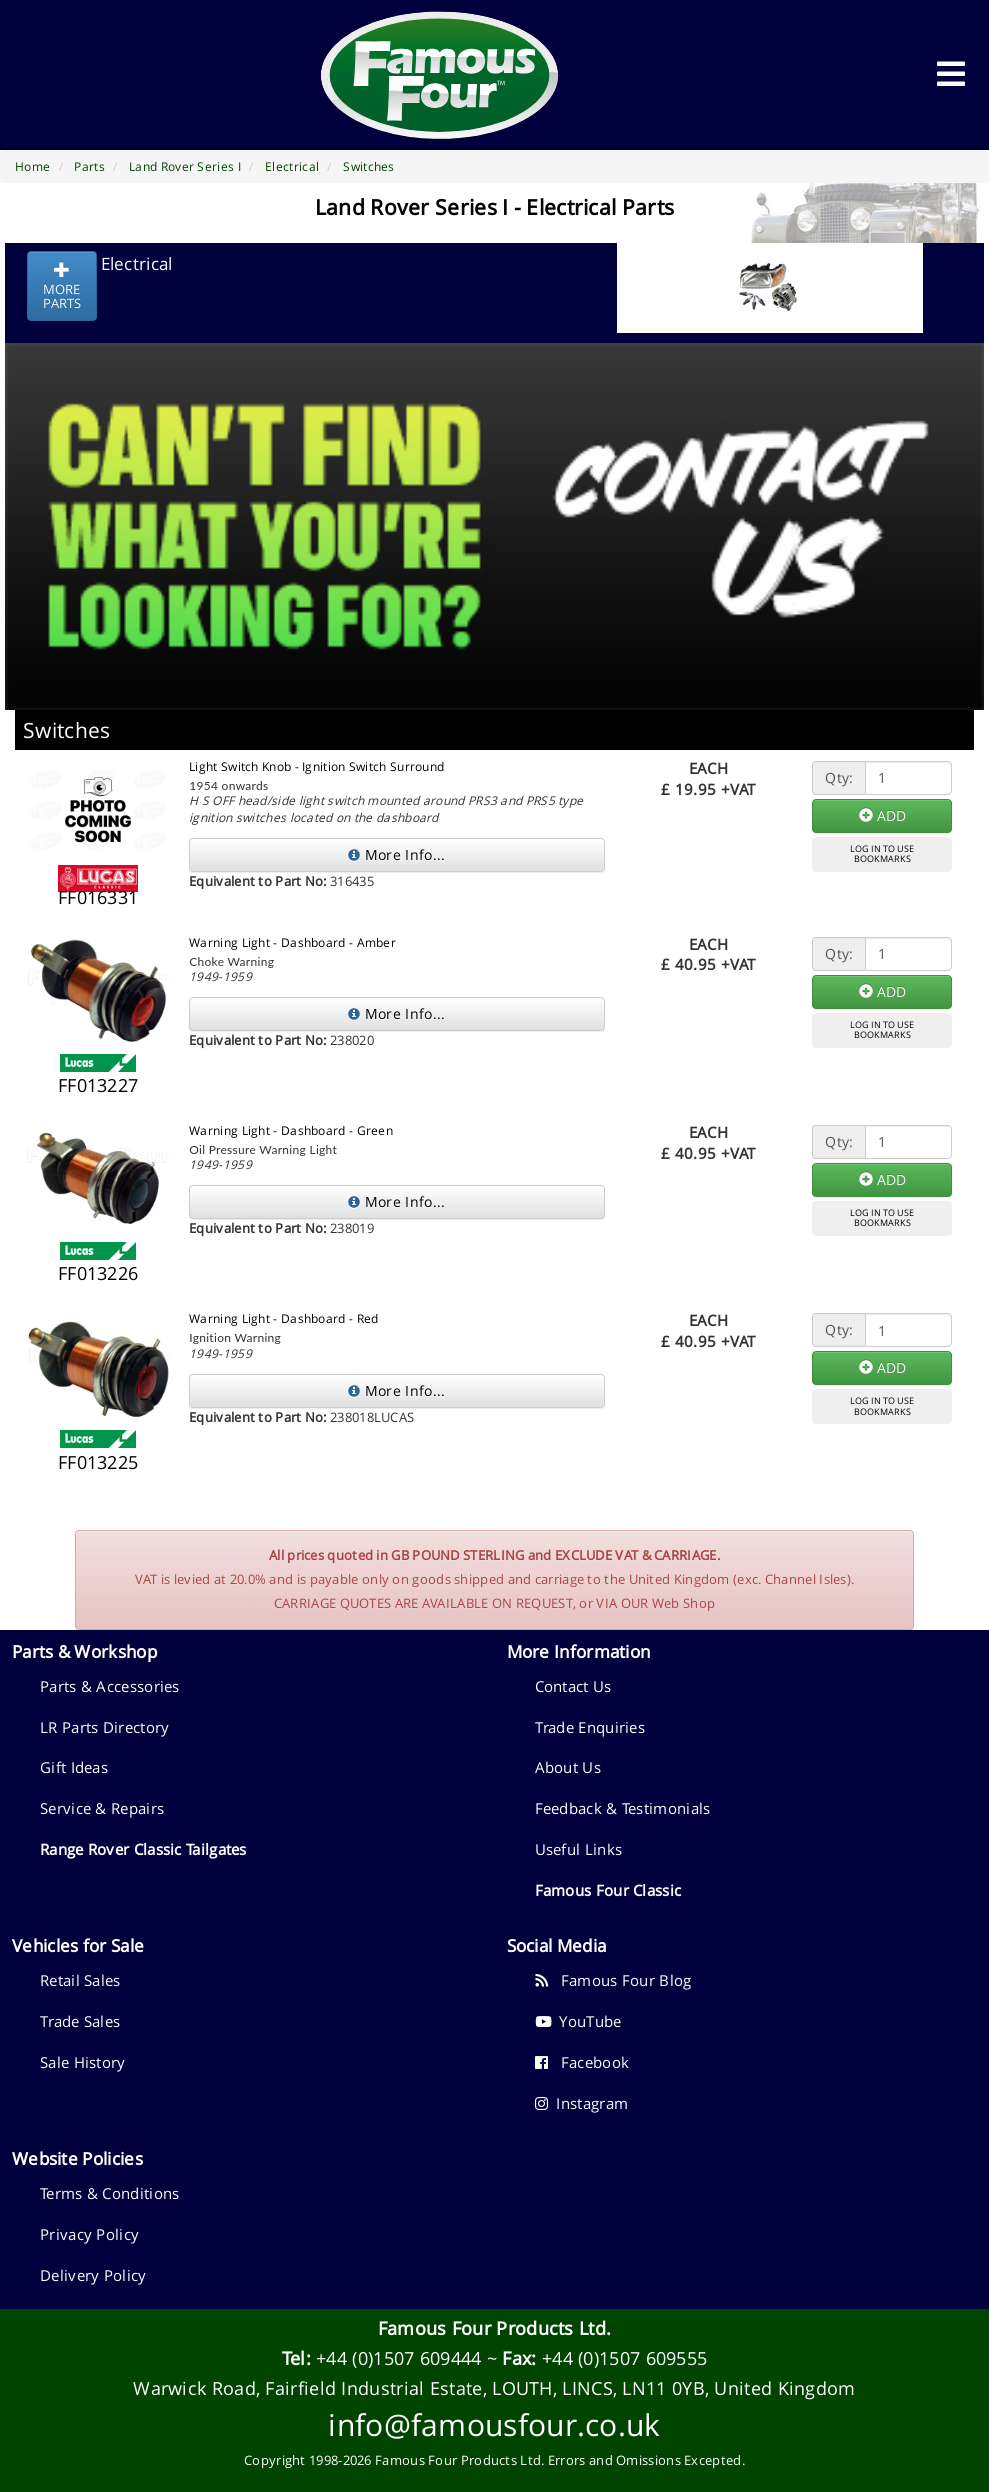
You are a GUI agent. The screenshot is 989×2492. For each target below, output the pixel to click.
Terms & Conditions (109, 2193)
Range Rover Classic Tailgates (143, 1849)
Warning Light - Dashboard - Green (291, 1130)
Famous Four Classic (608, 1890)
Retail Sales (80, 1980)
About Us (568, 1767)
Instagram (582, 2103)
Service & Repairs (102, 1808)
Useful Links (579, 1849)
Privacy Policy (89, 2234)
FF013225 (98, 1462)
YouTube (578, 2021)
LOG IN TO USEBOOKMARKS (882, 854)
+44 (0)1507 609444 (398, 2358)
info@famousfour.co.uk (494, 2424)
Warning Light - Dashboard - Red (283, 1318)
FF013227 (98, 1085)
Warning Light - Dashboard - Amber (292, 942)
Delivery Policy (93, 2275)
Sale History (83, 2062)
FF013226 (98, 1273)
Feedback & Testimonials (623, 1808)
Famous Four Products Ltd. (495, 2328)
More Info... (396, 854)
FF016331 (98, 897)
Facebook (582, 2062)
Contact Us (573, 1686)
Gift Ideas (74, 1767)
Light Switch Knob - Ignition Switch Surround (316, 766)
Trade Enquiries (590, 1727)
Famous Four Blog (613, 1980)
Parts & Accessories (110, 1686)
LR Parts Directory (104, 1727)
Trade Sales (80, 2021)
